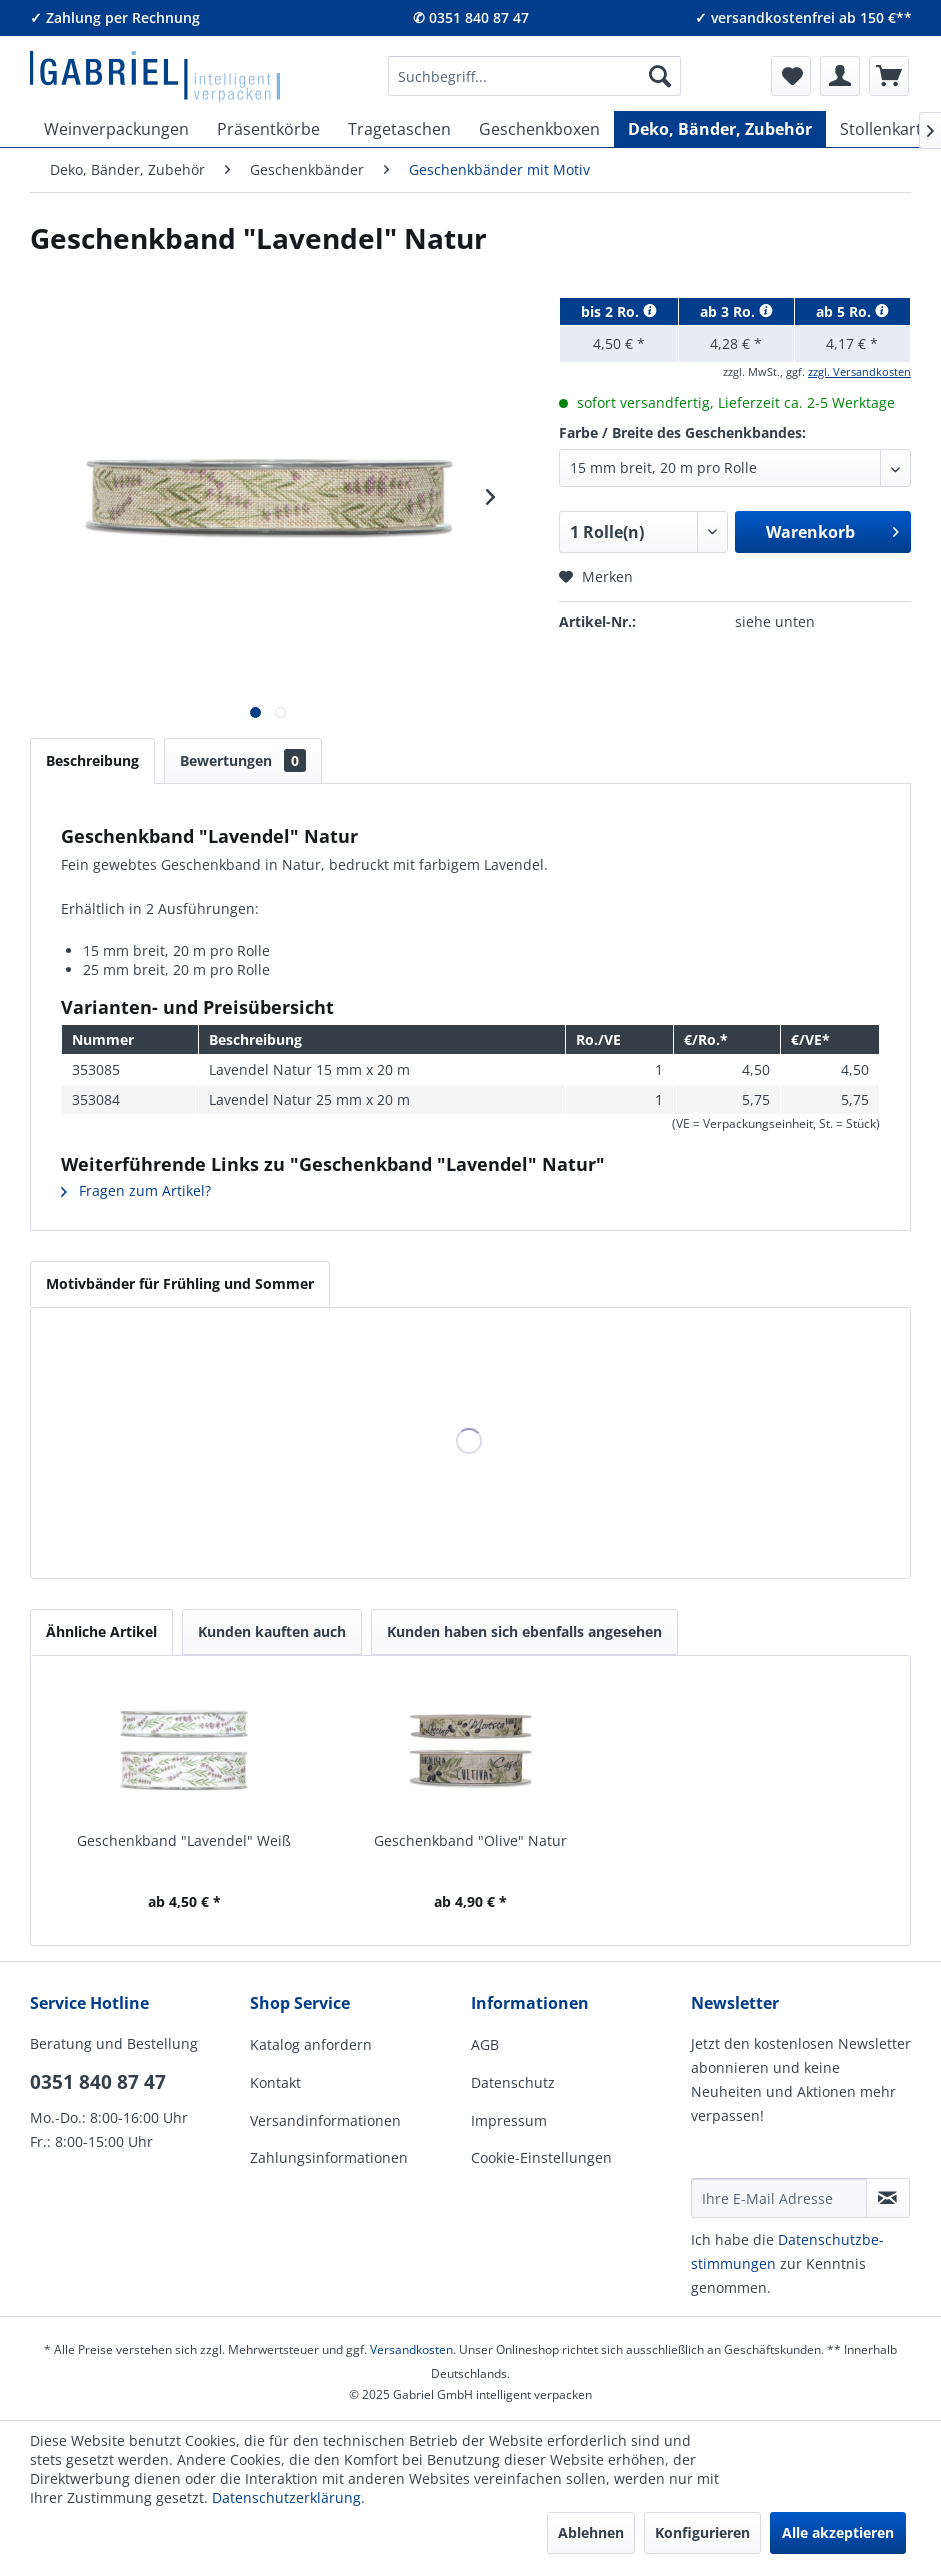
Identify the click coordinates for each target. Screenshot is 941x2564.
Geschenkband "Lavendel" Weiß (184, 1840)
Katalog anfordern (311, 2044)
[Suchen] (660, 76)
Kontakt (275, 2082)
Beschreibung (92, 760)
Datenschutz (513, 2082)
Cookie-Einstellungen (541, 2157)
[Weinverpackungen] (116, 129)
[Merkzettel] (791, 76)
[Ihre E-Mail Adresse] (779, 2198)
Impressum (509, 2120)
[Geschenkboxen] (539, 129)
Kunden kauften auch (272, 1631)
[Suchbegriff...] (534, 76)
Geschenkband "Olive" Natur (470, 1840)
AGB (485, 2044)
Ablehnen (591, 2532)
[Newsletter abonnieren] (888, 2198)
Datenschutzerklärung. (288, 2497)
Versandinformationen (325, 2120)
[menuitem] (534, 76)
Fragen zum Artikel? (136, 1190)
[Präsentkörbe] (268, 129)
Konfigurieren (702, 2532)
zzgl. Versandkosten (859, 371)
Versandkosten (411, 2349)
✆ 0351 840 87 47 (471, 17)
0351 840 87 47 (98, 2082)
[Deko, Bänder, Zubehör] (720, 129)
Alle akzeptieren (838, 2532)
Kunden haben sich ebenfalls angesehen (524, 1631)
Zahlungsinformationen (329, 2157)
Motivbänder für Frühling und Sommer (180, 1283)
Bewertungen (243, 760)
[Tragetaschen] (399, 129)
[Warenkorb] (889, 76)
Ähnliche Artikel (101, 1631)
